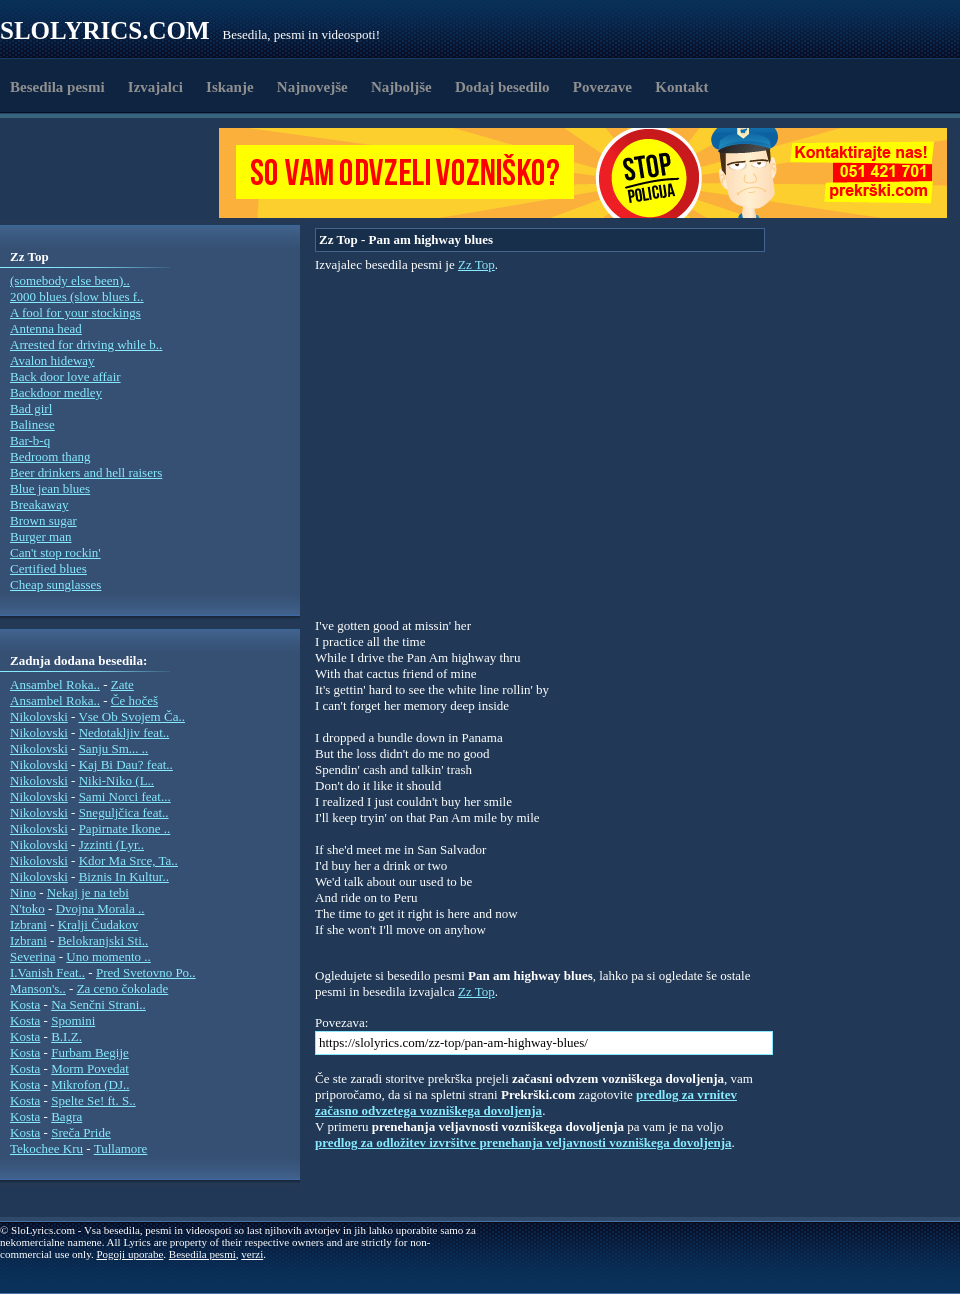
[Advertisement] (116, 173)
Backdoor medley (56, 392)
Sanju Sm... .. (114, 748)
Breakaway (39, 504)
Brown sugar (43, 520)
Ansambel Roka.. (55, 684)
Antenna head (46, 328)
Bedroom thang (50, 456)
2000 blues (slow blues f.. (77, 296)
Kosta (25, 1004)
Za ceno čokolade (123, 988)
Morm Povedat (90, 1068)
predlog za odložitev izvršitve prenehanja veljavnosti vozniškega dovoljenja (523, 1142)
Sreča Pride (81, 1132)
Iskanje (230, 87)
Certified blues (48, 568)
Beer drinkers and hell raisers (86, 472)
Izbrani (28, 924)
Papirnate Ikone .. (125, 828)
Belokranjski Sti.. (103, 940)
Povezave (602, 87)
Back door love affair (65, 376)
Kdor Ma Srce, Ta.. (128, 860)
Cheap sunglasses (55, 584)
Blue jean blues (50, 488)
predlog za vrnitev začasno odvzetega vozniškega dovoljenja (526, 1102)
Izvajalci (155, 87)
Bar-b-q (30, 440)
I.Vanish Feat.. (47, 972)
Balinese (32, 424)
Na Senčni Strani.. (98, 1004)
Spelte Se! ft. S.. (93, 1100)
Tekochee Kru (46, 1148)
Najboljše (401, 87)
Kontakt (681, 87)
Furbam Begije (90, 1052)
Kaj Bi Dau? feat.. (126, 764)
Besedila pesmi (57, 87)
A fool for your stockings (75, 312)
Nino (23, 892)
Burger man (41, 536)
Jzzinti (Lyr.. (111, 844)
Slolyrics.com (105, 30)
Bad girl (31, 408)
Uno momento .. (108, 956)
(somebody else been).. (70, 280)
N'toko (27, 908)
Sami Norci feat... (125, 796)
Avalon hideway (52, 360)
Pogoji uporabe (129, 1254)
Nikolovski (39, 716)
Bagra (66, 1116)
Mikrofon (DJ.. (90, 1084)
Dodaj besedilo (502, 87)
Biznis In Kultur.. (124, 876)
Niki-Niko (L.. (116, 780)
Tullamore (121, 1148)
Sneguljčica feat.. (124, 812)
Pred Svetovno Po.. (146, 972)
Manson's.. (38, 988)
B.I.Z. (66, 1036)
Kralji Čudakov (98, 924)
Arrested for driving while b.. (86, 344)
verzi (252, 1254)
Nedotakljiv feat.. (124, 732)
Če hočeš (134, 700)
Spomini (73, 1020)
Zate (122, 684)
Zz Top (476, 264)
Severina (32, 956)
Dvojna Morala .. (100, 908)
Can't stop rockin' (55, 552)
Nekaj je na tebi (88, 892)
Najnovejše (312, 87)
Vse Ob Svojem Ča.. (131, 716)
